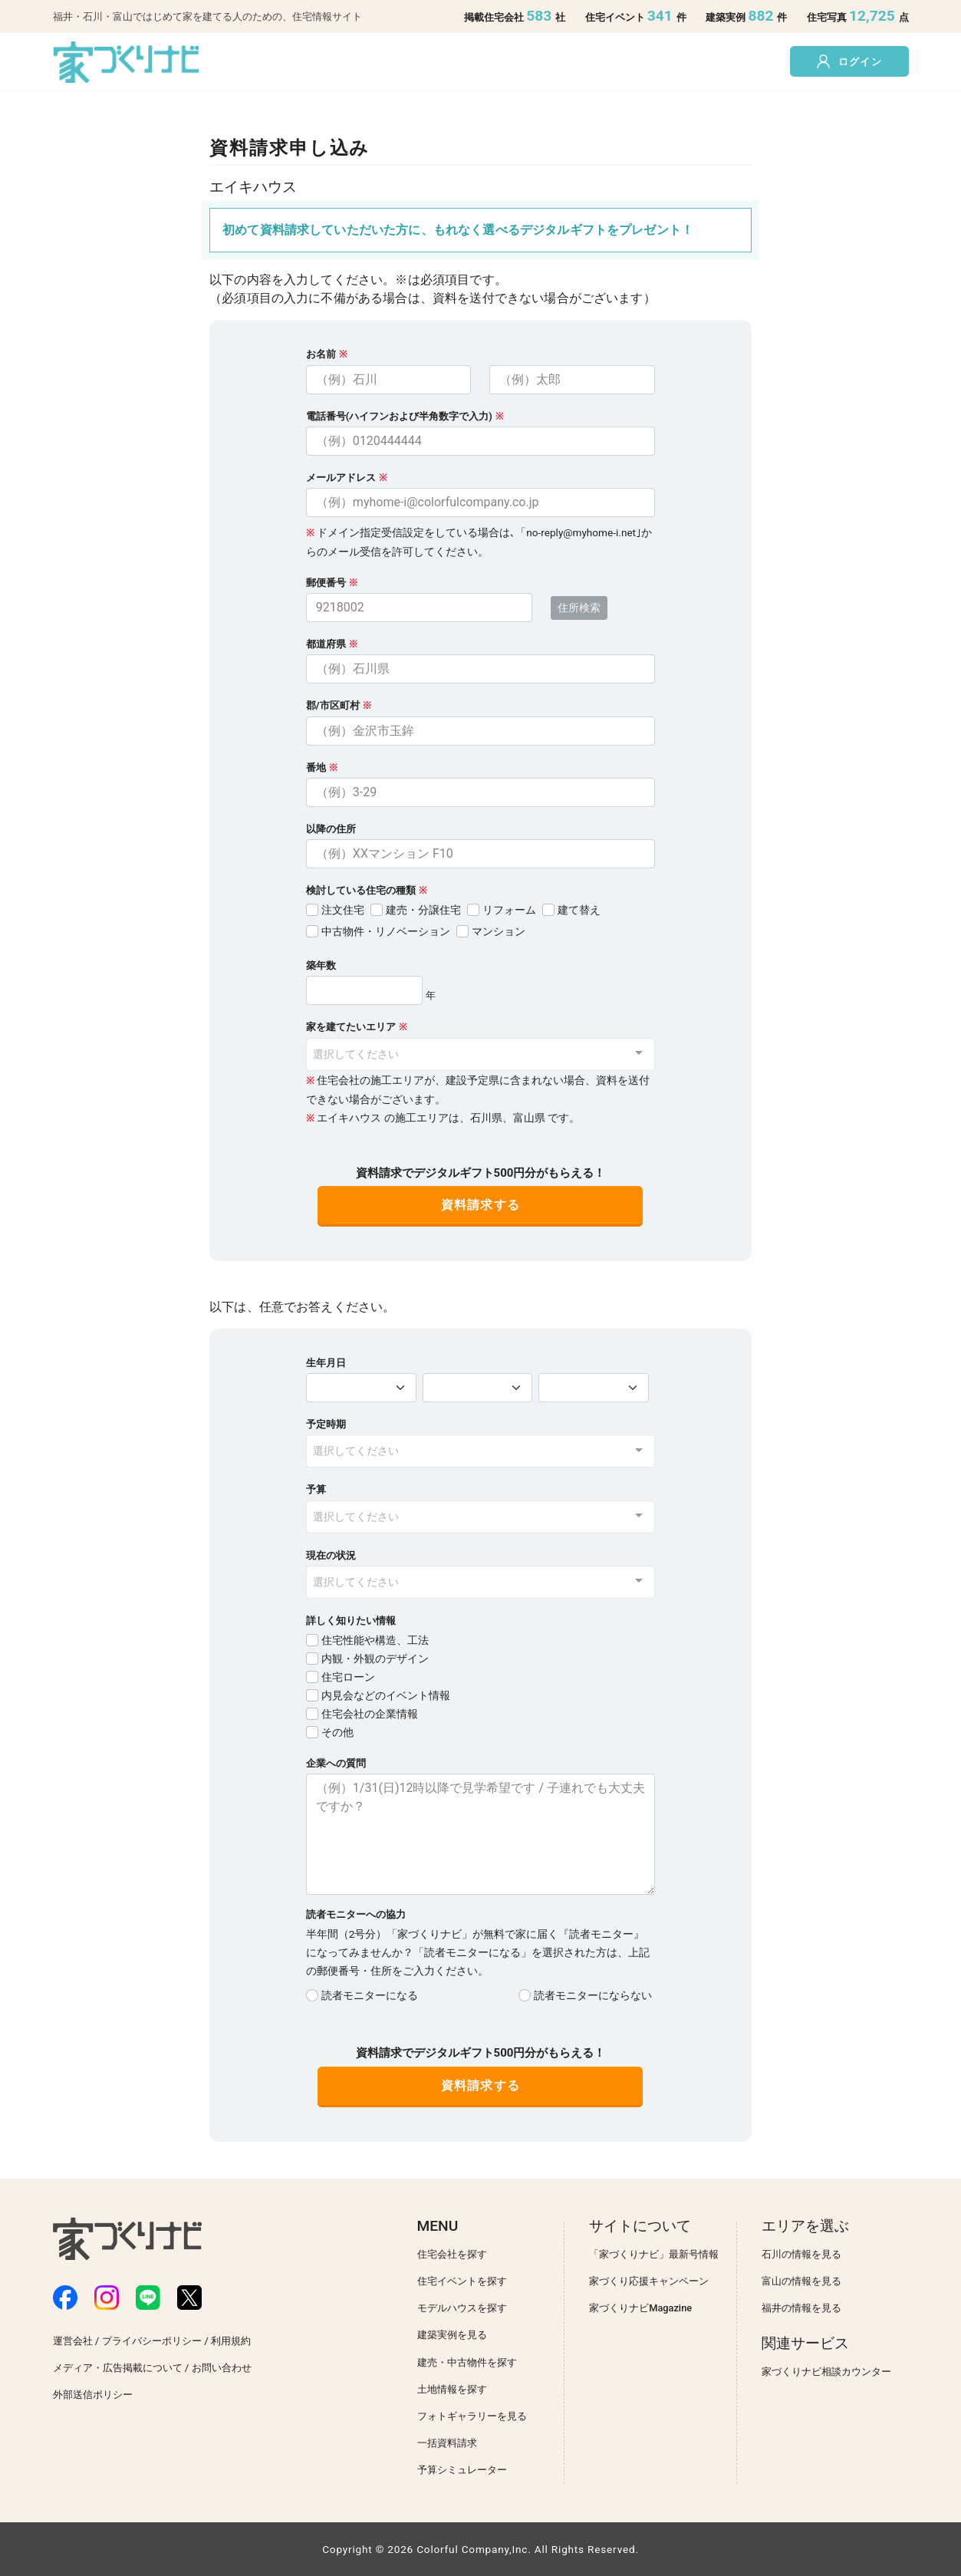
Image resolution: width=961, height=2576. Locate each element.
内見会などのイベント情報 (385, 1695)
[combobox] (480, 1054)
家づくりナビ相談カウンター (826, 2371)
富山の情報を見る (801, 2281)
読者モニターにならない (593, 1995)
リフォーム (509, 910)
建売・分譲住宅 (423, 910)
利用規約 (231, 2341)
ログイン (849, 61)
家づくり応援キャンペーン (649, 2281)
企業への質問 (336, 1763)
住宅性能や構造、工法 (375, 1640)
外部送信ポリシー (93, 2394)
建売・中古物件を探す (467, 2362)
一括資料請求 (447, 2443)
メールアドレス (341, 477)
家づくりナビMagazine (640, 2308)
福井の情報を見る (801, 2308)
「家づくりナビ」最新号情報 (654, 2254)
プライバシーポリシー (152, 2341)
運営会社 (73, 2341)
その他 (337, 1732)
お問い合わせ (222, 2367)
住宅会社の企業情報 (369, 1714)
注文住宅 (342, 910)
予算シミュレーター (462, 2470)
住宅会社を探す (452, 2254)
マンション (498, 931)
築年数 (321, 965)
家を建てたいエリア (351, 1027)
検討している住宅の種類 (361, 890)
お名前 (321, 354)
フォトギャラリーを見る (472, 2416)
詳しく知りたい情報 (351, 1620)
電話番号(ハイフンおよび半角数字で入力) (399, 416)
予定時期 (326, 1424)
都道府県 (332, 644)
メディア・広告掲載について (118, 2367)
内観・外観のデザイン (375, 1658)
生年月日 (326, 1363)
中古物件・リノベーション (385, 931)
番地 (322, 767)
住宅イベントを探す (462, 2281)
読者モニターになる (369, 1995)
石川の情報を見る (801, 2254)
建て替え (579, 910)
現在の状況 (331, 1555)
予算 (316, 1489)
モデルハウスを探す (462, 2308)
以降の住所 (331, 829)
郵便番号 (332, 582)
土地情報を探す (452, 2389)
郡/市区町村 (339, 705)
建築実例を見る (452, 2334)
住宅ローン (348, 1677)
